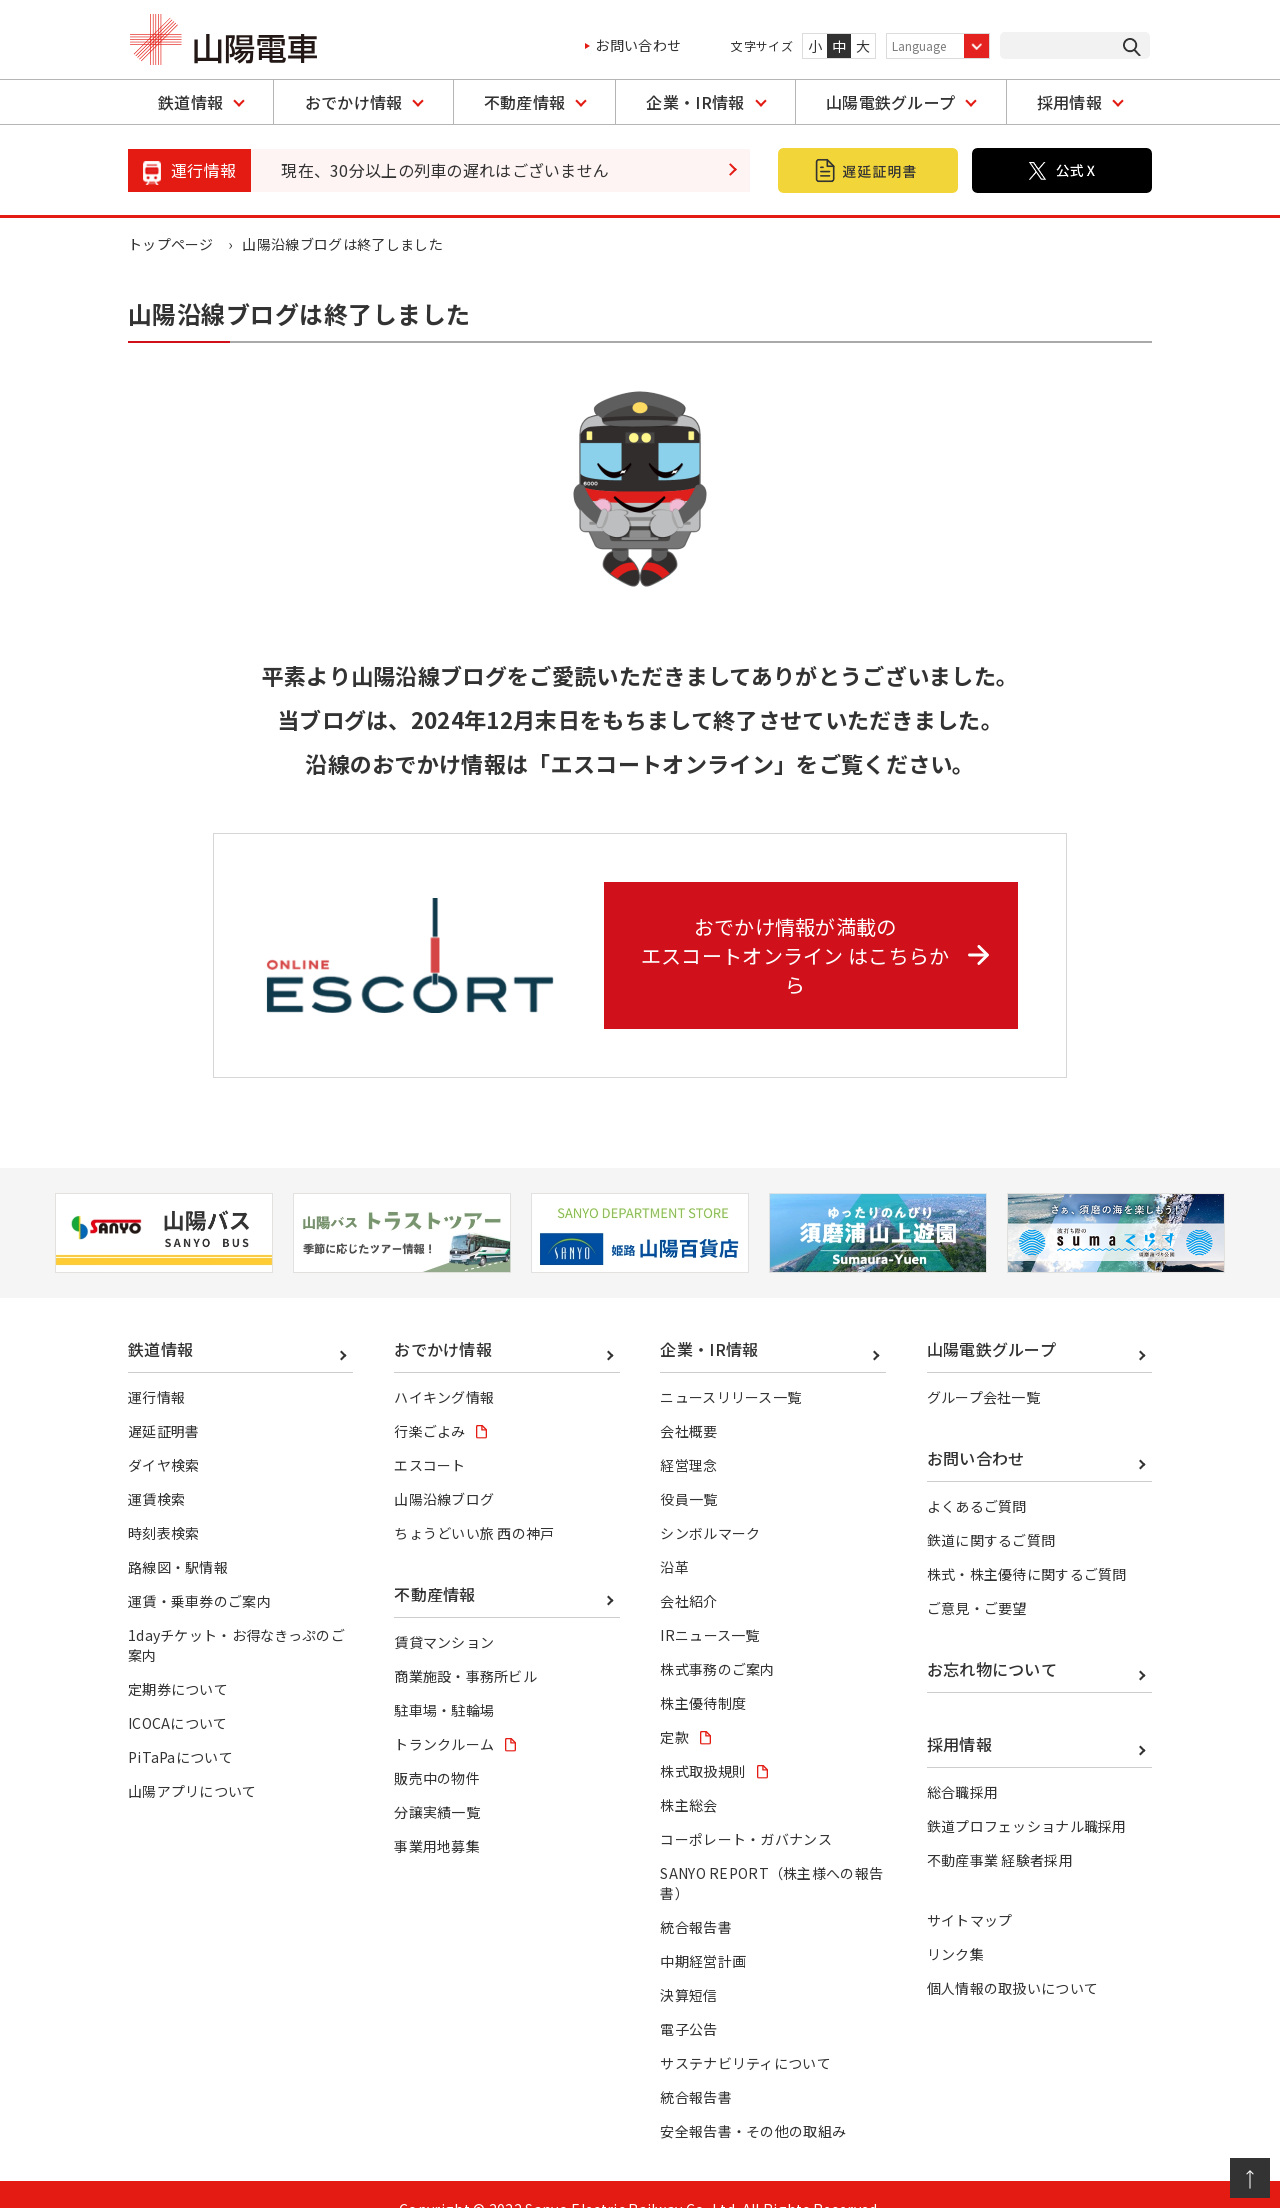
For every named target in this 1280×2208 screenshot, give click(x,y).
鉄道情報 (190, 102)
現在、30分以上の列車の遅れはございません (445, 170)
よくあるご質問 (977, 1476)
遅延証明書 (164, 1401)
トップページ (171, 244)
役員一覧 (688, 1469)
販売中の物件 (437, 1748)
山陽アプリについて (192, 1761)
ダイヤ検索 (164, 1435)
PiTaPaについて (180, 1727)
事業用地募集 (437, 1816)
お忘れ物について (992, 1639)
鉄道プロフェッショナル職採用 (1027, 1796)
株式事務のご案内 (717, 1639)
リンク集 (955, 1925)
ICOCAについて (178, 1693)
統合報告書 (696, 1897)
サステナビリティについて (745, 2034)
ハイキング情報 (444, 1367)
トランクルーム (444, 1714)
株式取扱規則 (703, 1741)
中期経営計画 (703, 1931)
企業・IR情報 (695, 102)
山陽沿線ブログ (444, 1469)
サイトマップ (970, 1891)
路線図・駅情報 (178, 1537)
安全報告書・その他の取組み (753, 2102)
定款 (674, 1707)
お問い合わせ (638, 45)
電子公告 (688, 2000)
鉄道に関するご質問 (991, 1510)
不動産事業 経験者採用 (1000, 1831)
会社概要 (688, 1401)
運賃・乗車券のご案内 (199, 1571)
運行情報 (156, 1367)
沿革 (674, 1537)
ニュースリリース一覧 (730, 1367)
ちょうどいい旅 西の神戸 (474, 1503)
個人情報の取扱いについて (1013, 1959)
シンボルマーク (710, 1503)
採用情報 (1069, 102)
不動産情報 (525, 102)
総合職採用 (963, 1762)
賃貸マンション (444, 1612)
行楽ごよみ (430, 1401)
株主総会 (688, 1775)
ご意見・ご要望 (977, 1578)
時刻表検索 (164, 1503)
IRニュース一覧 (710, 1605)
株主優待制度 (703, 1673)
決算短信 (688, 1965)
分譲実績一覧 (437, 1782)
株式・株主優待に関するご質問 (1027, 1544)
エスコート (430, 1435)
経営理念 (688, 1435)
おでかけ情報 (354, 102)
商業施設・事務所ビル (465, 1646)
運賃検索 (156, 1469)
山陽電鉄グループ (891, 102)
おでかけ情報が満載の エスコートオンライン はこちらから (818, 939)
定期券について (178, 1659)
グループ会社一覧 (984, 1367)
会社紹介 (688, 1571)
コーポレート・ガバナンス (746, 1809)
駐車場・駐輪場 (444, 1680)
